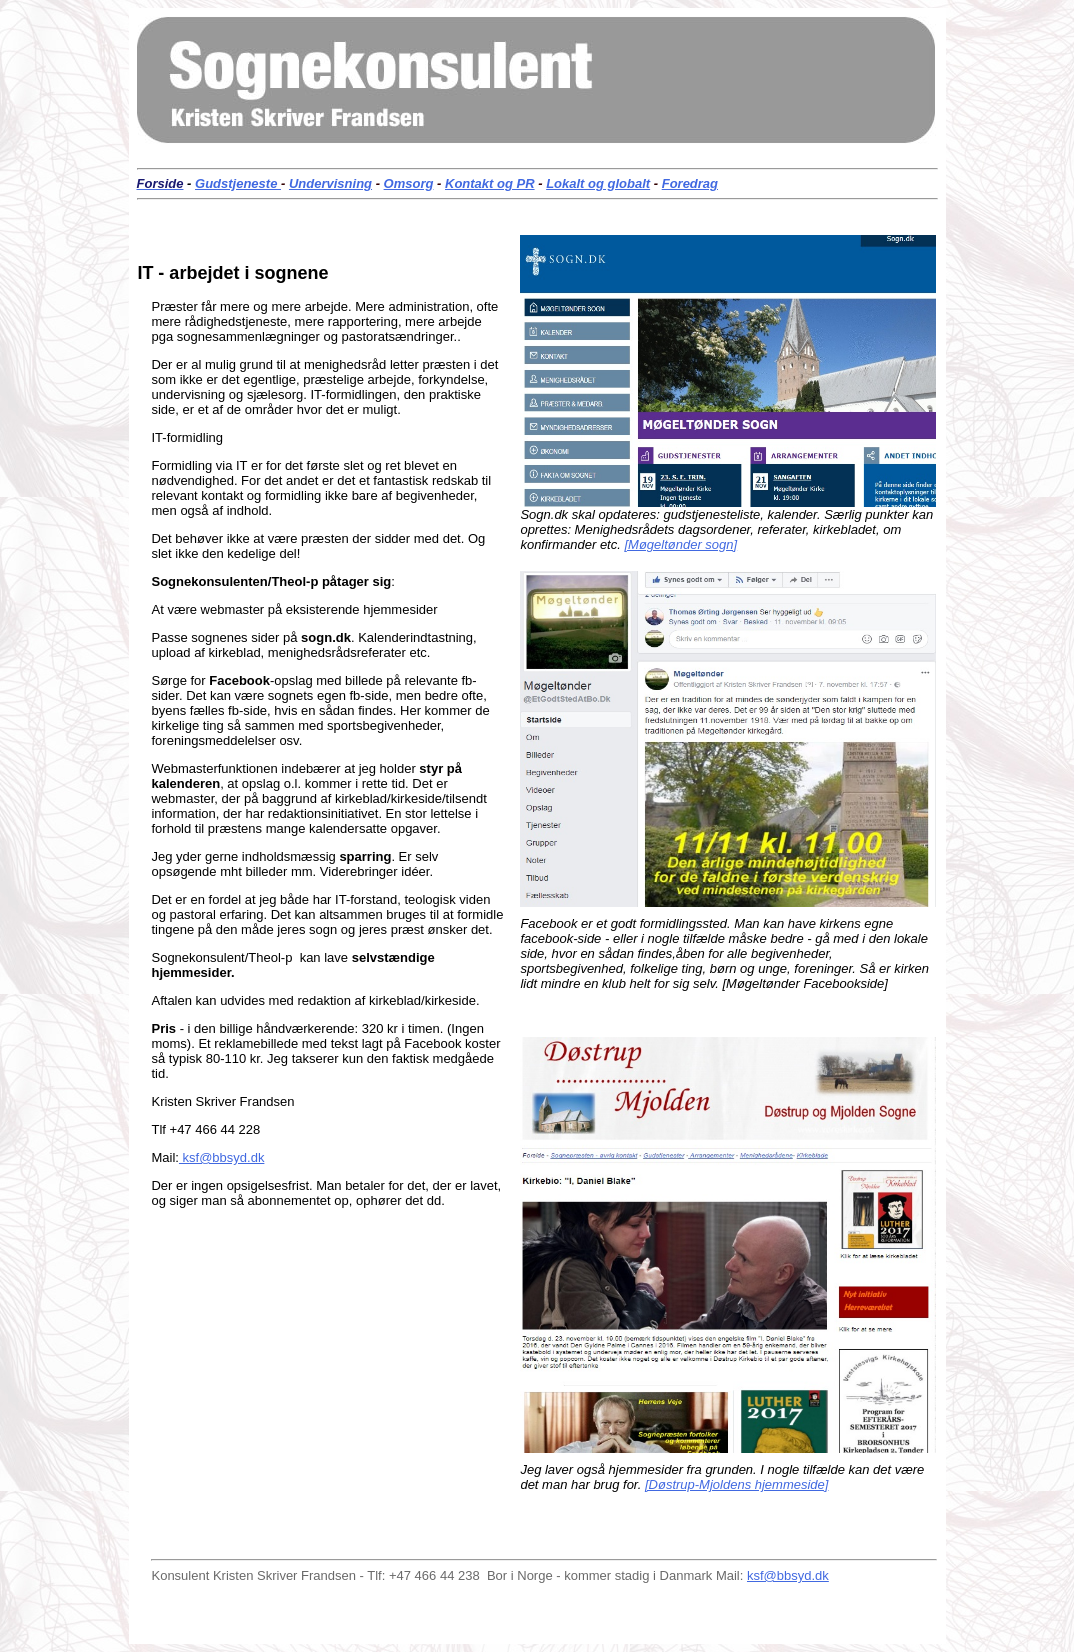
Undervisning (330, 183)
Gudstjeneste (238, 183)
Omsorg (409, 183)
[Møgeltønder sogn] (680, 544)
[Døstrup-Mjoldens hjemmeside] (737, 1484)
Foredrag (690, 183)
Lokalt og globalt (598, 183)
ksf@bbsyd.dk (221, 1157)
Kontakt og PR (490, 183)
